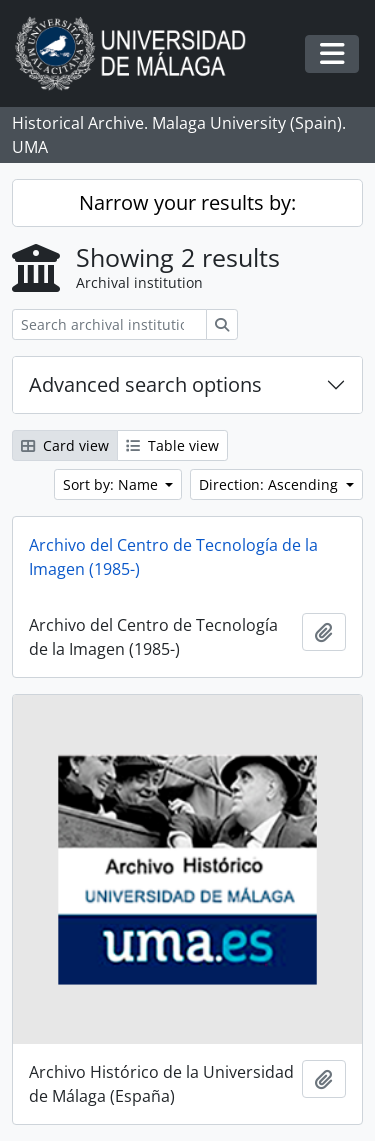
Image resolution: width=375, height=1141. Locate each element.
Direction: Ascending (270, 484)
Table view (172, 445)
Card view (65, 445)
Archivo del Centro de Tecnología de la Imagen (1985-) (173, 557)
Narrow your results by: (187, 202)
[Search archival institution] (109, 324)
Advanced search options (145, 384)
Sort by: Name (112, 484)
